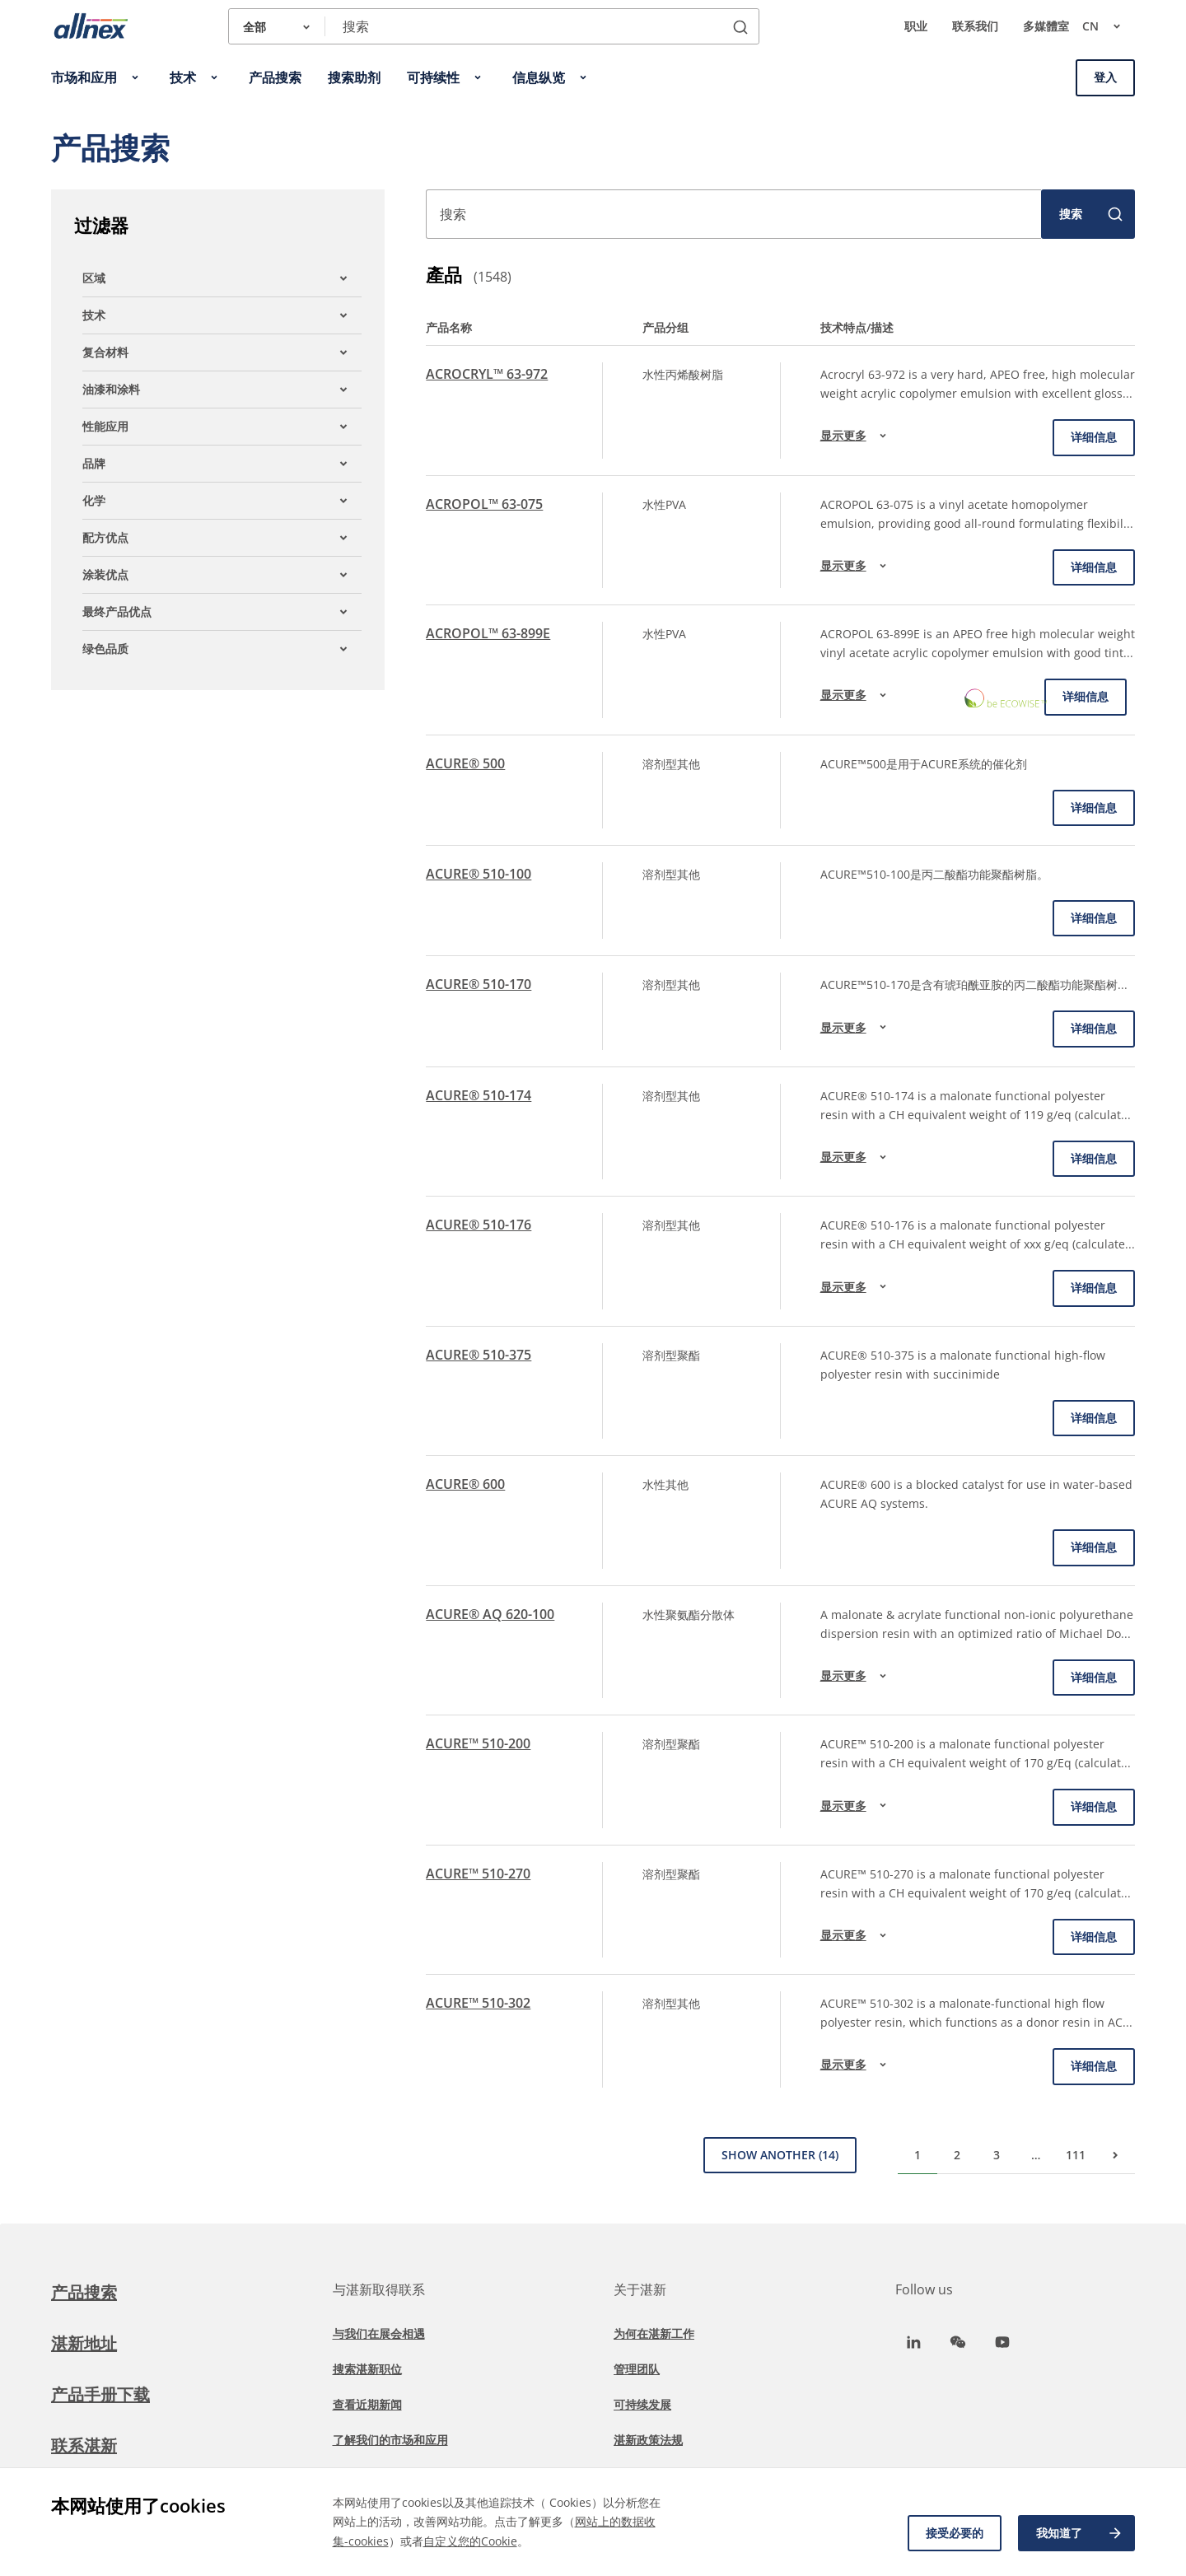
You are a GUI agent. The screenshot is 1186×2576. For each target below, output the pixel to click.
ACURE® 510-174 (478, 1095)
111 (1076, 2155)
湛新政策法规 (648, 2440)
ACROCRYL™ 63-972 (487, 374)
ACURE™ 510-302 (478, 2003)
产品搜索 (84, 2292)
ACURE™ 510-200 (478, 1743)
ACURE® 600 (465, 1484)
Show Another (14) (779, 2155)
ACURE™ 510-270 (478, 1873)
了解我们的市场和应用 (390, 2440)
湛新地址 (84, 2343)
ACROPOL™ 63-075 (484, 504)
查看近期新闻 (367, 2404)
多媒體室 (1046, 26)
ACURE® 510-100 (478, 874)
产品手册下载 (100, 2394)
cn (1108, 26)
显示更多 (855, 435)
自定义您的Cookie (470, 2541)
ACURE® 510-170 (478, 984)
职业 (915, 26)
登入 (1105, 77)
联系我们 (975, 26)
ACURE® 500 (465, 763)
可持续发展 (642, 2404)
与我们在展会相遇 (379, 2333)
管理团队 (637, 2369)
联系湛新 (84, 2445)
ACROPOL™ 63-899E (488, 633)
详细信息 (1094, 437)
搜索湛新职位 (367, 2369)
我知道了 (1079, 2533)
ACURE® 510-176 (478, 1225)
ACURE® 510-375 (478, 1355)
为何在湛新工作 (654, 2333)
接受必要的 (954, 2533)
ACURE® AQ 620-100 (490, 1614)
